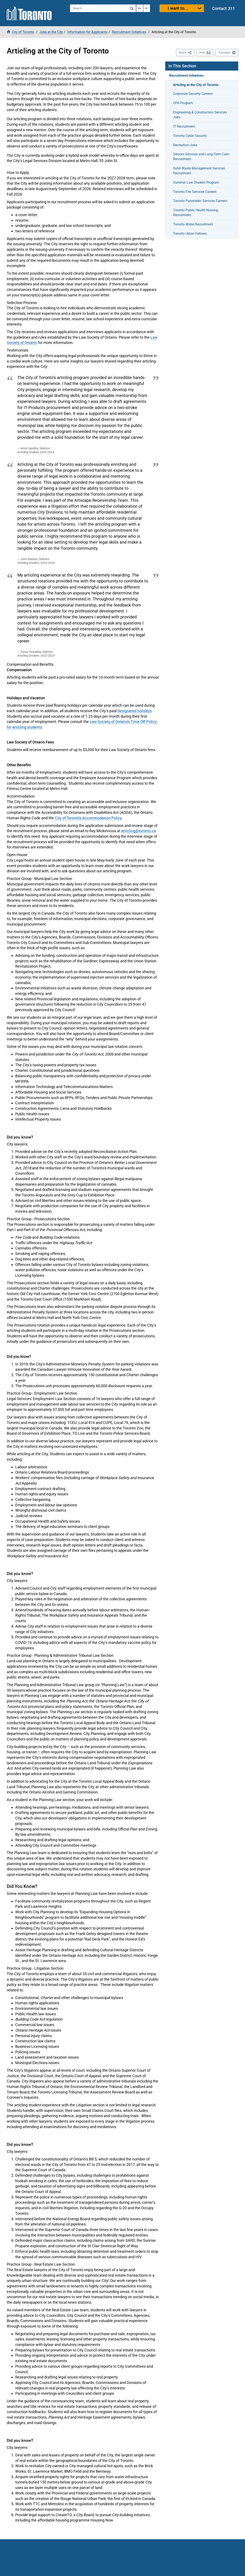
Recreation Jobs (185, 145)
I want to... (178, 8)
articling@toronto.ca (138, 830)
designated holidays (134, 710)
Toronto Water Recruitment (193, 224)
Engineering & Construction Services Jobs (200, 114)
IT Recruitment (184, 126)
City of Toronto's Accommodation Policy (88, 817)
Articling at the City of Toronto (195, 84)
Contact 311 (223, 8)
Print (202, 52)
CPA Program (183, 103)
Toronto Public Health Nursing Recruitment (195, 212)
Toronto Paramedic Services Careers (200, 201)
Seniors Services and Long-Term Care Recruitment (201, 156)
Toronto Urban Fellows (190, 234)
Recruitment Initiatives (186, 75)
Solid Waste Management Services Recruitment (199, 170)
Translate (224, 52)
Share (186, 52)
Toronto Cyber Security (190, 136)
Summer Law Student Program (196, 182)
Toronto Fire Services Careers (194, 192)
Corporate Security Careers (193, 94)
